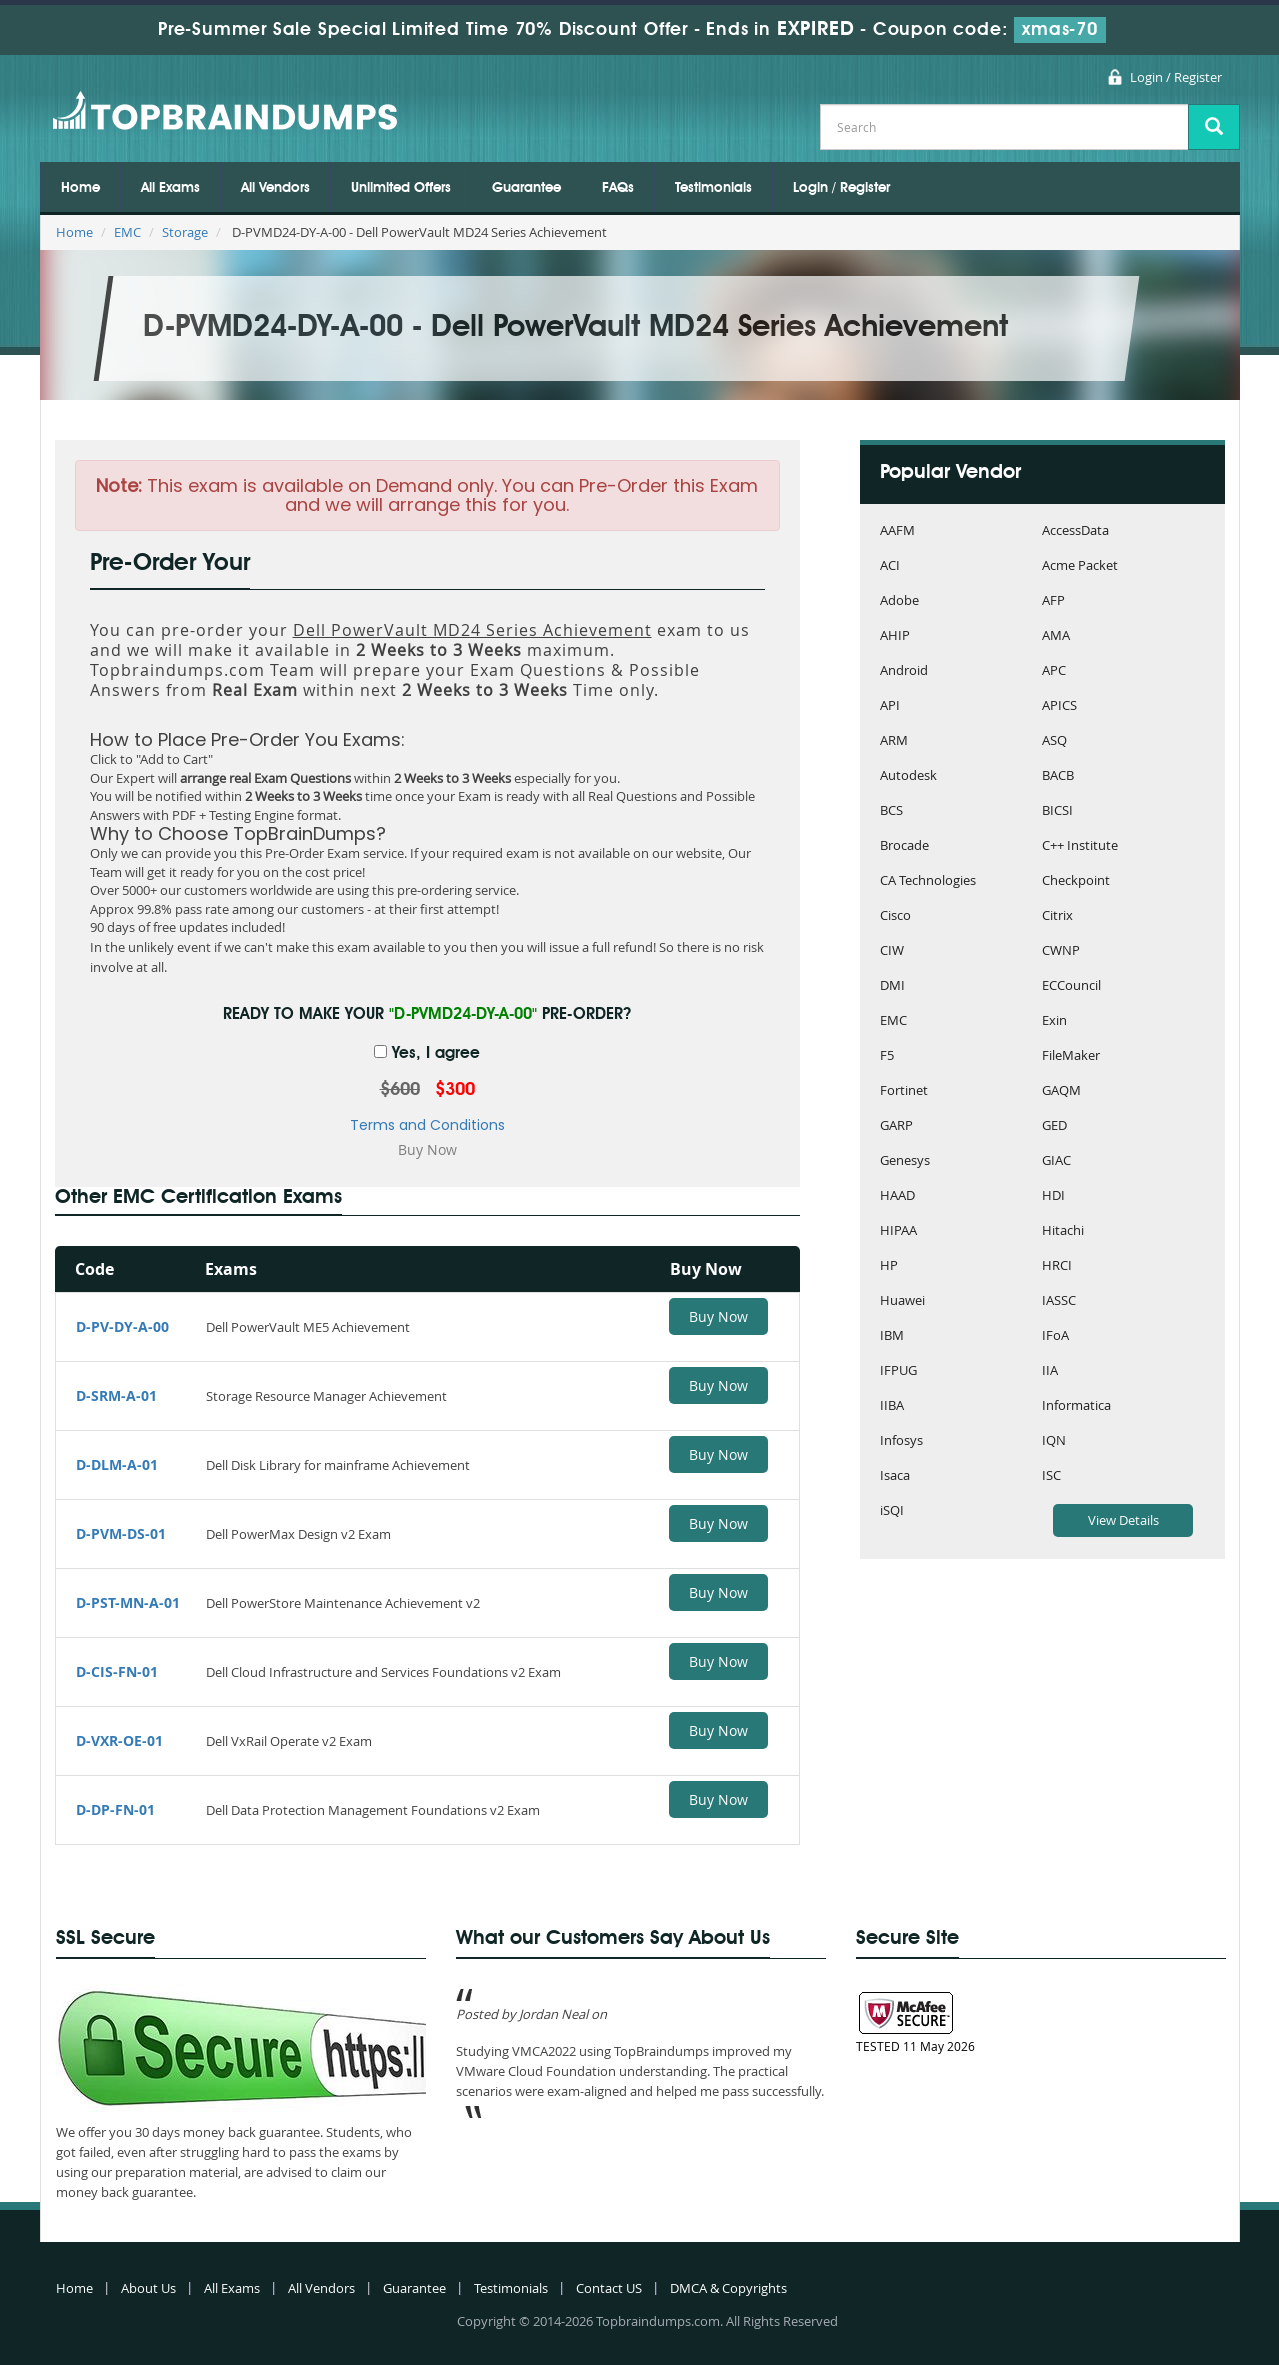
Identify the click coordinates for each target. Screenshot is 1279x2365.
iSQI (892, 1511)
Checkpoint (1076, 881)
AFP (1053, 601)
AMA (1056, 636)
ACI (890, 566)
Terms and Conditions (427, 1125)
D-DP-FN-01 (115, 1809)
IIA (1050, 1371)
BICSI (1057, 811)
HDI (1053, 1196)
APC (1054, 671)
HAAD (897, 1196)
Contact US (609, 2288)
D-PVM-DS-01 (121, 1533)
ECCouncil (1071, 986)
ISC (1051, 1476)
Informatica (1076, 1406)
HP (889, 1266)
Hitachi (1063, 1231)
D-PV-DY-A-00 (122, 1326)
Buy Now (718, 1316)
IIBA (892, 1406)
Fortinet (904, 1091)
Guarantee (526, 188)
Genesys (905, 1161)
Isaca (895, 1476)
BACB (1058, 776)
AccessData (1075, 531)
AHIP (895, 636)
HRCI (1057, 1266)
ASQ (1054, 741)
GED (1054, 1126)
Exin (1054, 1021)
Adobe (899, 601)
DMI (892, 986)
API (890, 706)
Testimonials (713, 188)
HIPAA (898, 1231)
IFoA (1055, 1336)
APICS (1059, 706)
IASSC (1059, 1301)
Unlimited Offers (401, 188)
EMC (127, 232)
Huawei (902, 1301)
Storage (185, 232)
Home (80, 188)
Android (904, 671)
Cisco (895, 916)
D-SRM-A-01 (116, 1395)
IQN (1054, 1441)
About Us (148, 2288)
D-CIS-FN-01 (117, 1671)
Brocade (904, 846)
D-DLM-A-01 (117, 1464)
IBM (892, 1336)
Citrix (1057, 916)
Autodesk (908, 776)
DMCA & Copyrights (728, 2288)
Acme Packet (1080, 566)
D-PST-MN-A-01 (128, 1602)
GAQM (1061, 1091)
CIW (892, 951)
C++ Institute (1080, 846)
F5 (887, 1056)
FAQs (618, 188)
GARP (896, 1126)
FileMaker (1071, 1056)
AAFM (897, 531)
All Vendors (275, 188)
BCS (891, 811)
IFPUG (898, 1371)
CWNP (1061, 951)
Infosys (901, 1441)
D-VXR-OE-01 (119, 1740)
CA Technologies (928, 881)
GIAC (1056, 1161)
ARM (894, 741)
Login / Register (1176, 77)
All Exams (170, 188)
